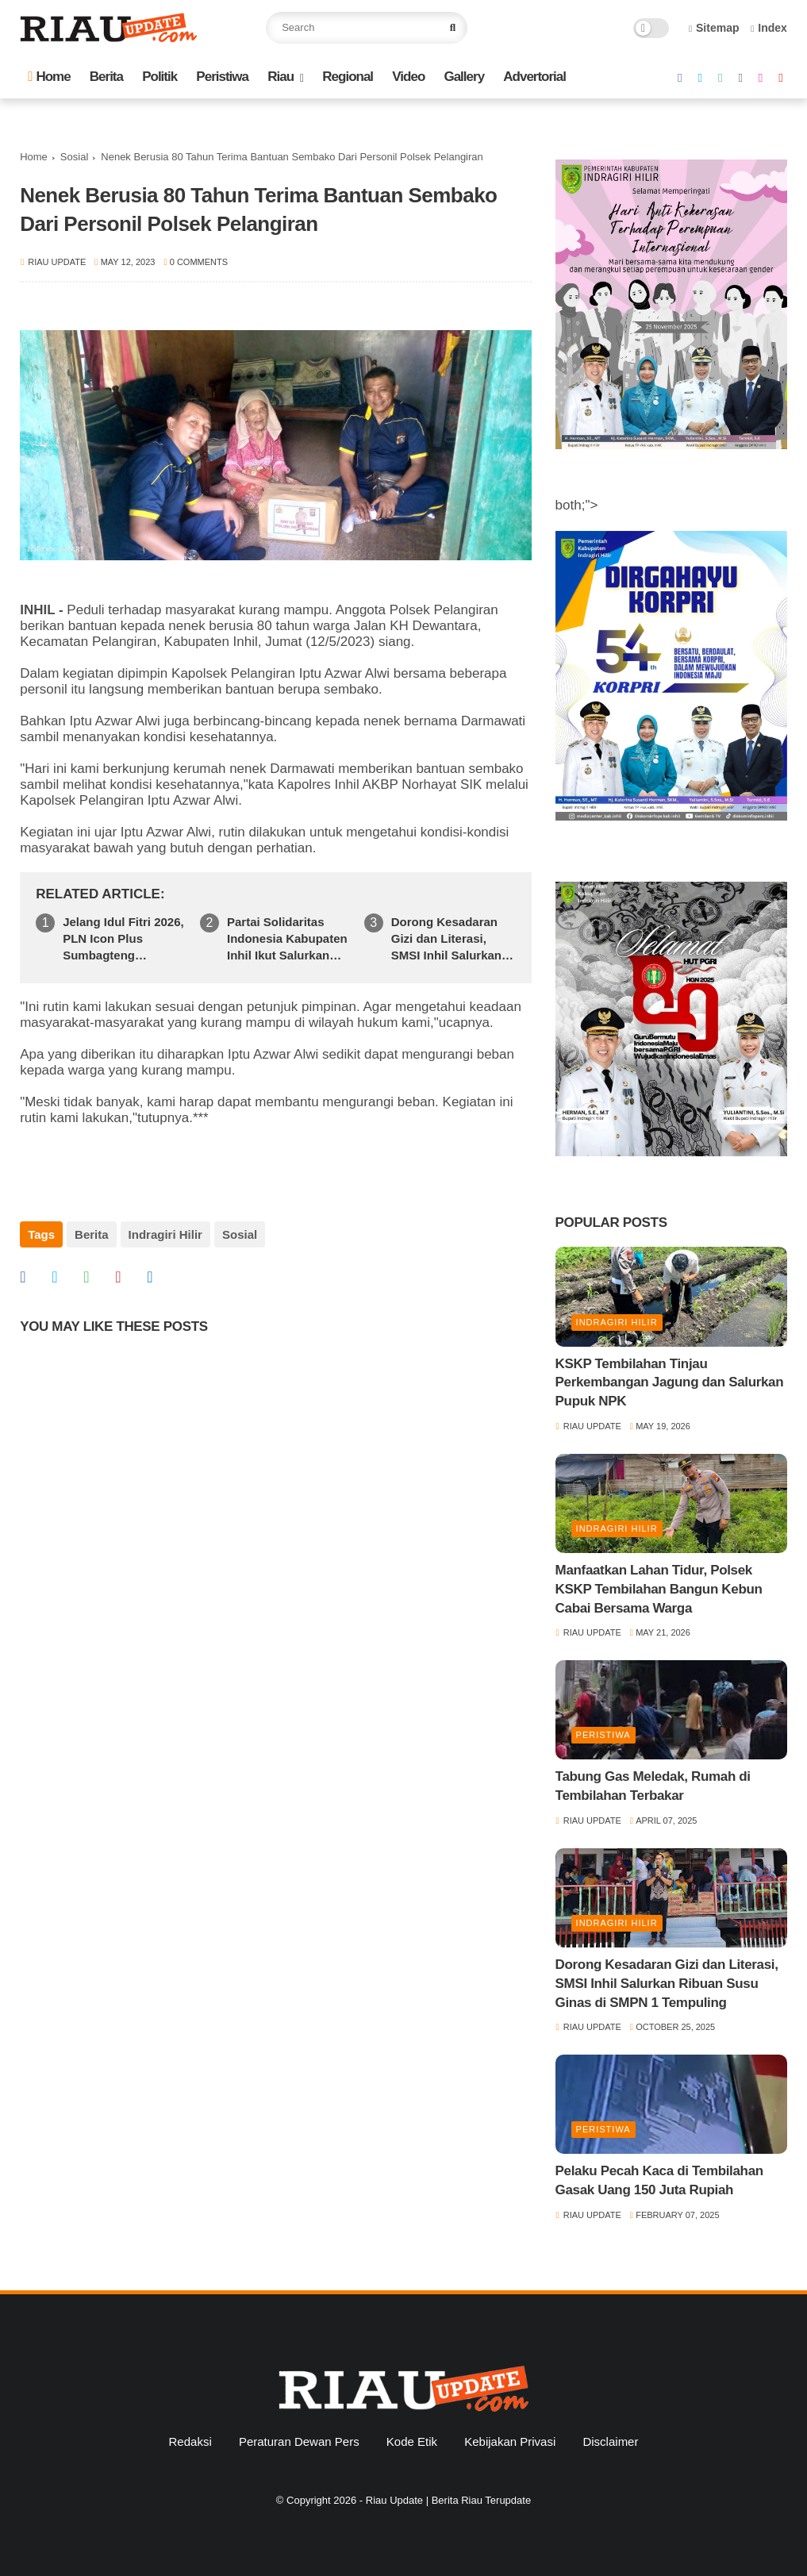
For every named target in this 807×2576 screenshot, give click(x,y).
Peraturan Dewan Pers (299, 2441)
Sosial (74, 157)
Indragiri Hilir (165, 1234)
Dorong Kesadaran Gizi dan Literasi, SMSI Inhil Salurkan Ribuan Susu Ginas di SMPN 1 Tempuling (452, 939)
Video (408, 76)
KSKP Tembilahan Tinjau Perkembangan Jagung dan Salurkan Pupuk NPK (669, 1382)
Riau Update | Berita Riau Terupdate (448, 2500)
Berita (106, 76)
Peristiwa (222, 76)
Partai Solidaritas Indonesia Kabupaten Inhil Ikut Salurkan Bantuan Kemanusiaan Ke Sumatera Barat (287, 939)
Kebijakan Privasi (509, 2441)
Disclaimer (610, 2441)
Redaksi (190, 2441)
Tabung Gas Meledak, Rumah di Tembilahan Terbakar (653, 1786)
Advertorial (534, 76)
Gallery (464, 76)
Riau (280, 76)
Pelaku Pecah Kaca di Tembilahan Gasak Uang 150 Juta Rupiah (659, 2180)
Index (769, 27)
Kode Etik (411, 2441)
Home (49, 76)
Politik (159, 76)
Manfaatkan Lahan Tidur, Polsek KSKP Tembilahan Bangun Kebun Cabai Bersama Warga (659, 1589)
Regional (347, 76)
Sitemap (714, 27)
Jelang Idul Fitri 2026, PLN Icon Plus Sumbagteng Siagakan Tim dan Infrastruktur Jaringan (124, 939)
